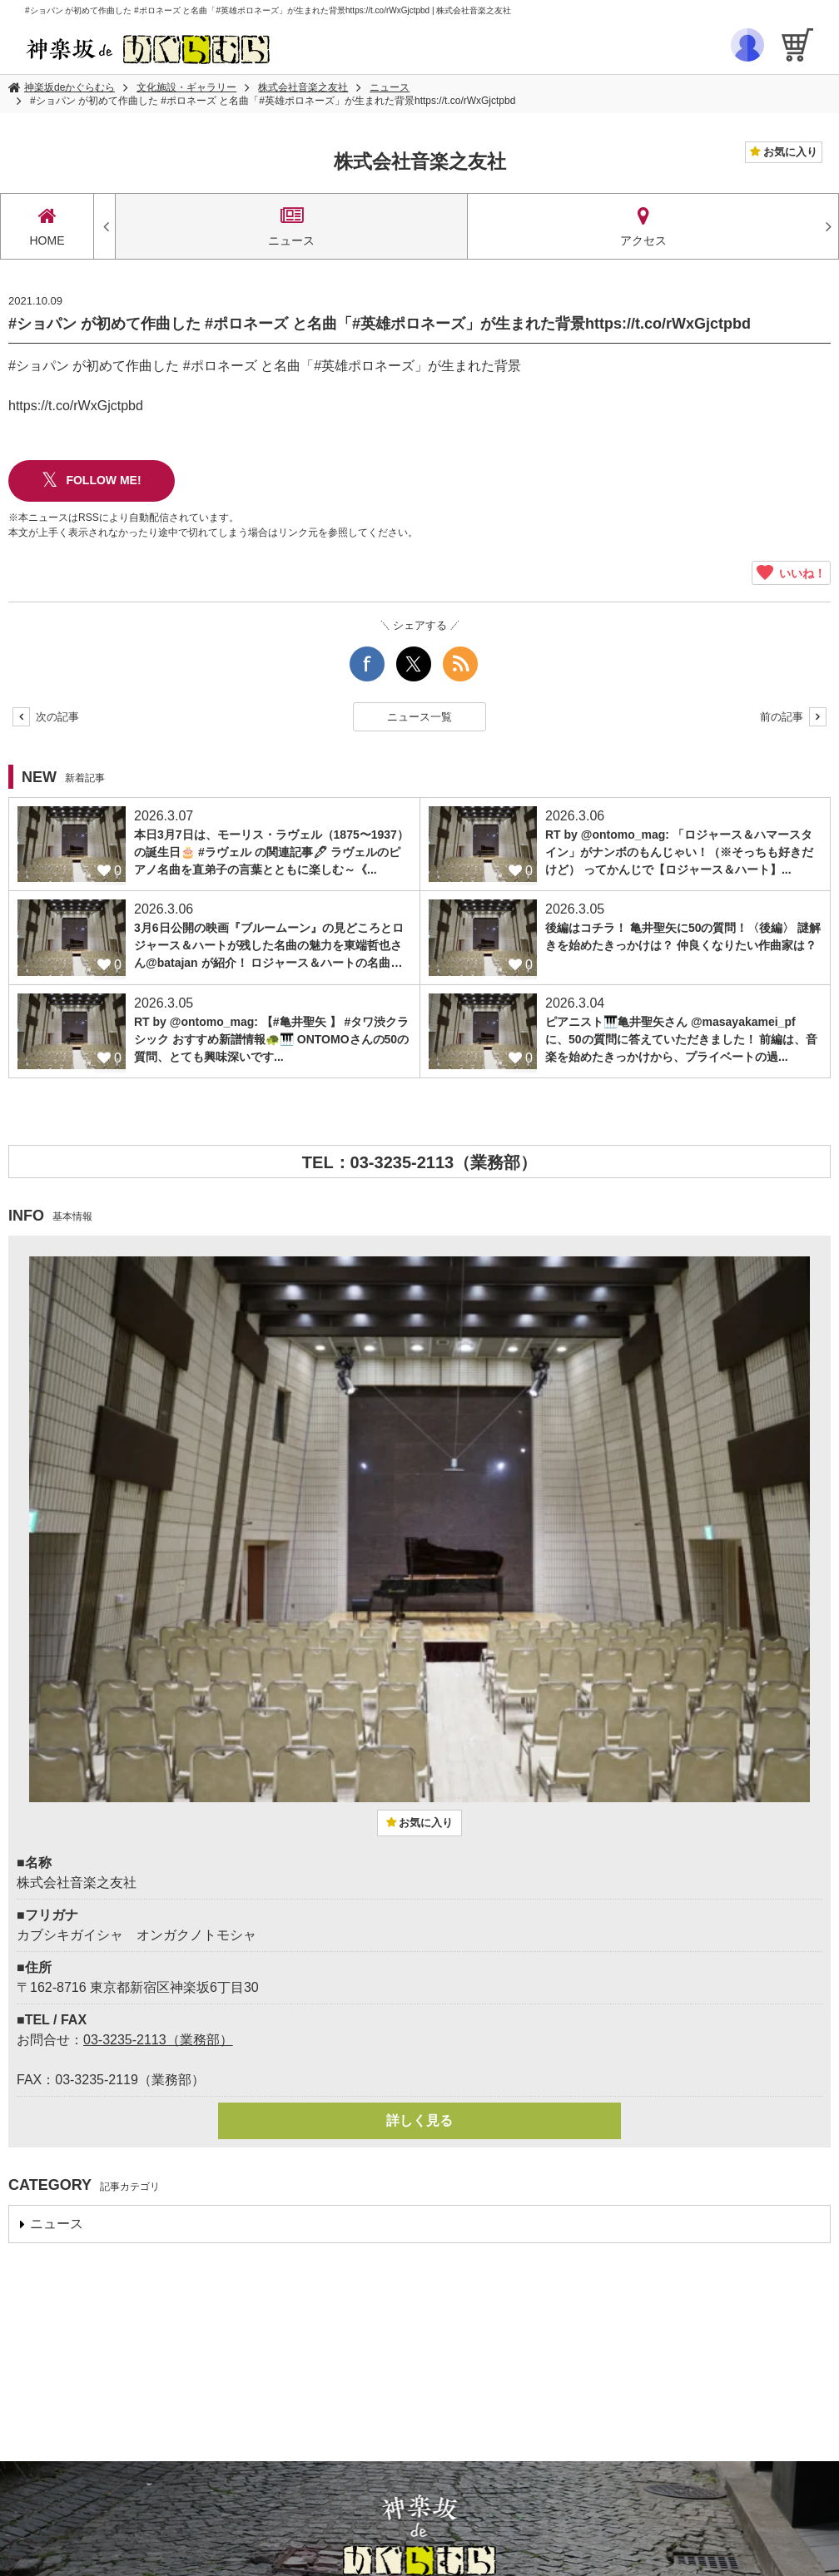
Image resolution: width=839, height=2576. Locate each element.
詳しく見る (419, 2120)
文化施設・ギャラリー (186, 87)
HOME (47, 226)
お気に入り (788, 152)
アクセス (643, 226)
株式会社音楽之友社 (303, 87)
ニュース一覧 (419, 717)
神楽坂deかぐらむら (69, 87)
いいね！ (791, 573)
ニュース (390, 87)
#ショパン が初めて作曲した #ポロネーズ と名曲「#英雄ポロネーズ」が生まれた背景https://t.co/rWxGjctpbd (272, 101)
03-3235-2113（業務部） (158, 2040)
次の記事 (45, 716)
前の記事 (793, 716)
